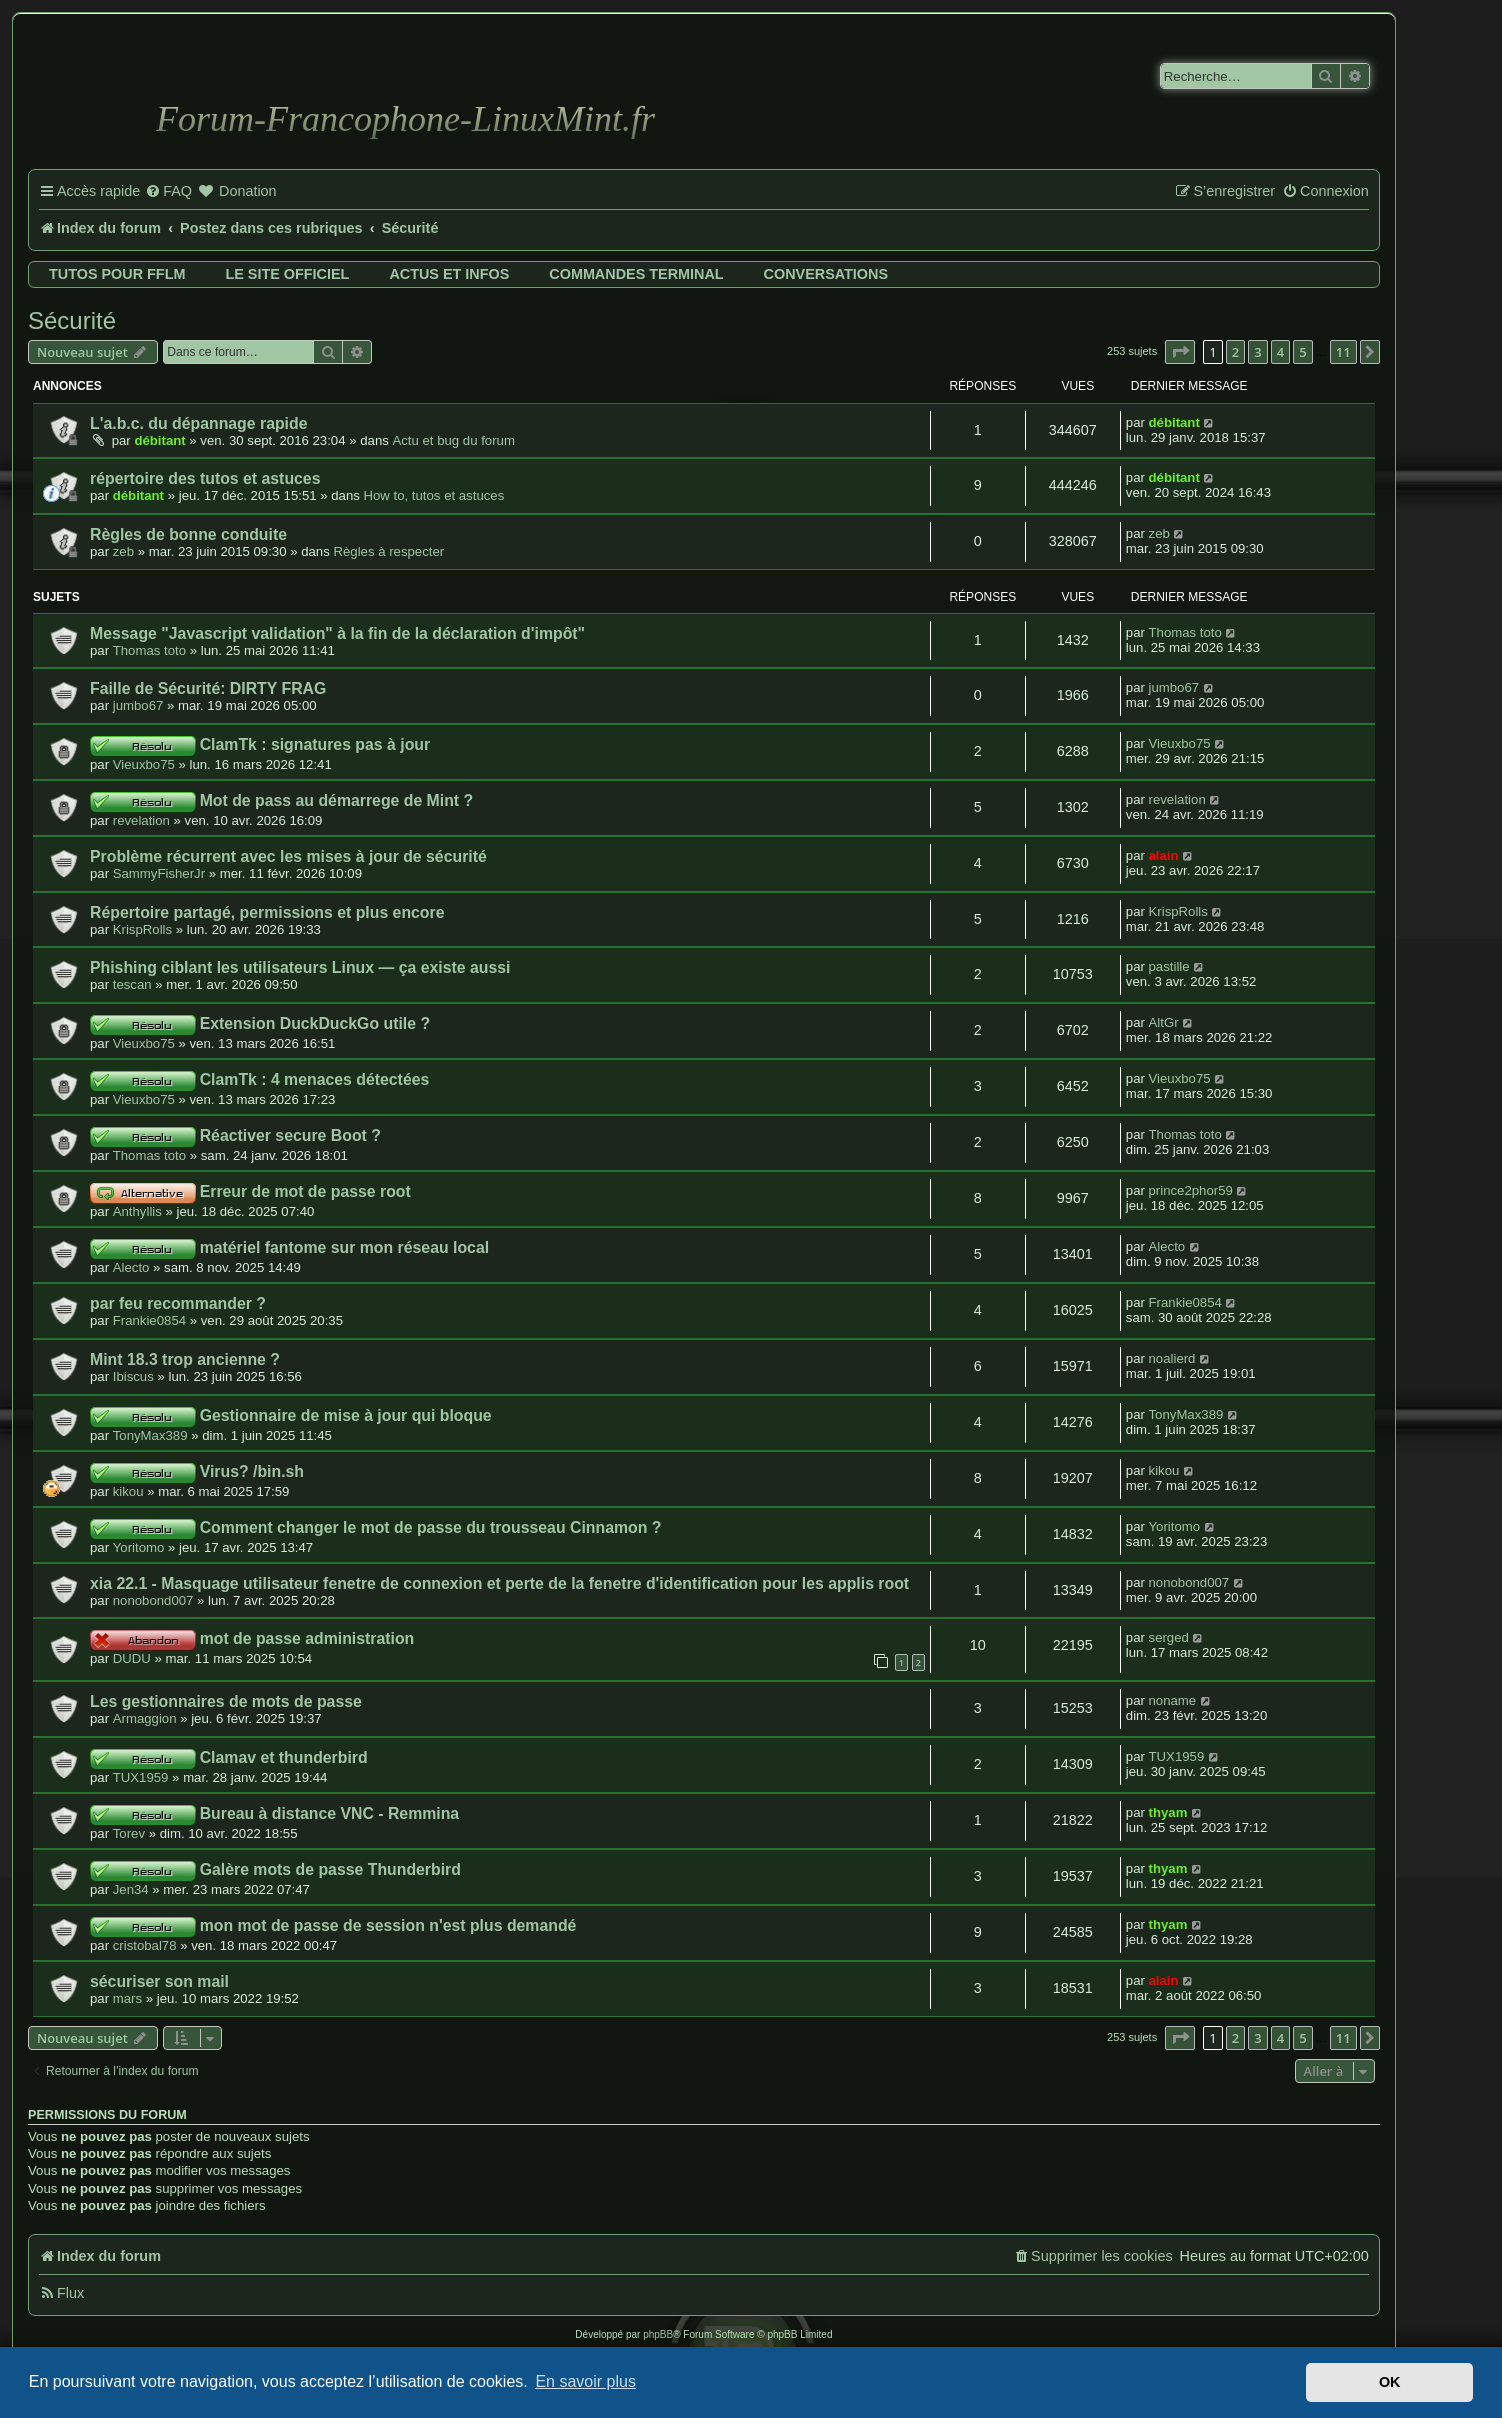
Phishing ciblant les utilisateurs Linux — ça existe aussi (300, 967)
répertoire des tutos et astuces (205, 478)
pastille (1169, 966)
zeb (123, 551)
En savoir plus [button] (585, 2381)
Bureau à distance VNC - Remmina (329, 1813)
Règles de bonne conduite (188, 534)
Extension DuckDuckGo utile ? (315, 1023)
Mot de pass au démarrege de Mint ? (337, 800)
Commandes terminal (636, 274)
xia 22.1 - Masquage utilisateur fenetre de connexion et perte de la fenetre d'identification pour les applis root (499, 1583)
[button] (1180, 352)
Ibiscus (133, 1376)
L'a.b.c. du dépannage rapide (198, 423)
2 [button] (1235, 352)
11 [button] (1343, 352)
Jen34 (131, 1889)
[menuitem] (168, 192)
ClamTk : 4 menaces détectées (315, 1079)
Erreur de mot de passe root (305, 1191)
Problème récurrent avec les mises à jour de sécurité (288, 856)
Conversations (826, 274)
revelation (141, 820)
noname (1173, 1700)
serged (1169, 1637)
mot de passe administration (307, 1638)
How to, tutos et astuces (434, 495)
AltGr (1164, 1022)
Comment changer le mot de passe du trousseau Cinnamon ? (431, 1527)
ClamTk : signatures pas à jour (315, 744)
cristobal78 (145, 1945)
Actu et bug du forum (453, 440)
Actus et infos (449, 274)
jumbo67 (138, 705)
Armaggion (145, 1718)
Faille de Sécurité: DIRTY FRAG (208, 688)
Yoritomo (139, 1547)
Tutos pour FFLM (117, 274)
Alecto (131, 1267)
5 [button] (1302, 352)
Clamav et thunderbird (284, 1757)
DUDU (132, 1658)
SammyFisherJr (159, 873)
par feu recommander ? (178, 1303)
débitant (159, 440)
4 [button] (1280, 352)
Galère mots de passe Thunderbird (330, 1869)
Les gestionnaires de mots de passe (226, 1701)
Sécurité (72, 320)
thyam (1168, 1812)
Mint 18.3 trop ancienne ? (185, 1359)
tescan (132, 984)
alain (1164, 855)
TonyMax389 (150, 1435)
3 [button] (1257, 352)
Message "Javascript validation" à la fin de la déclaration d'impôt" (337, 633)
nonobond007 (153, 1600)
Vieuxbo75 (144, 764)
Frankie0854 (149, 1320)
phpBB (658, 2334)
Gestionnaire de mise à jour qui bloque (346, 1415)
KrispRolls (142, 929)
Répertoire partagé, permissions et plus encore (267, 912)
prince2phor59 (1191, 1190)
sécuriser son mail (159, 1981)
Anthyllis (137, 1211)
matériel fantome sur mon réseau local (344, 1247)
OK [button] (1390, 2382)
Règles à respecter (388, 551)
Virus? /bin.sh (252, 1471)
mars (127, 1998)
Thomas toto (149, 650)
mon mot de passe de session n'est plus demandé (388, 1925)
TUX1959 (141, 1777)
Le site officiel (287, 274)
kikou (128, 1491)
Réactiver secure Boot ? (290, 1135)
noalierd (1172, 1358)
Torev (129, 1833)
